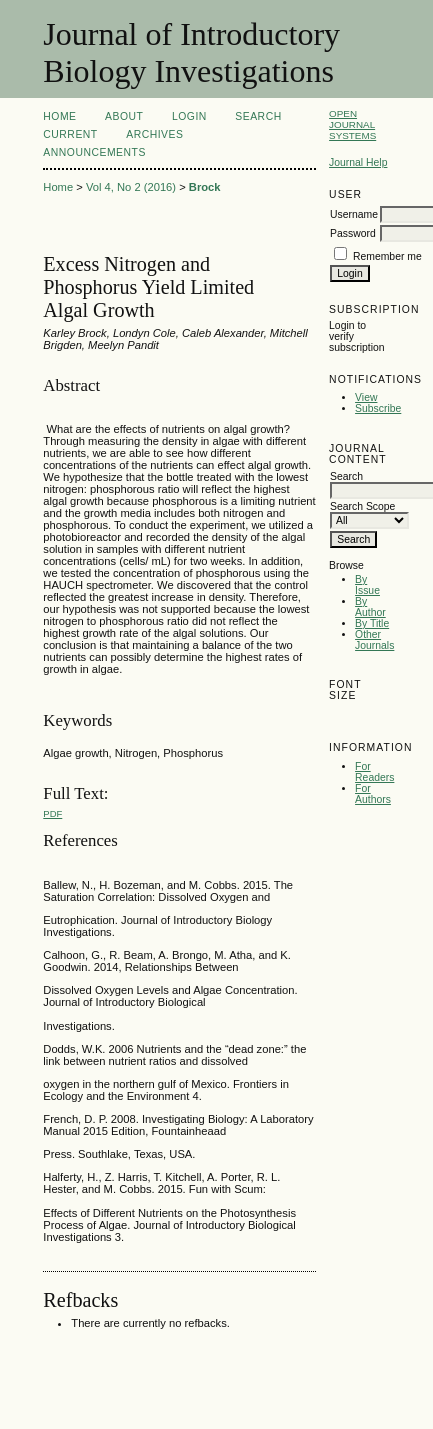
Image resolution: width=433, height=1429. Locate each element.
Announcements (94, 152)
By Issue (367, 585)
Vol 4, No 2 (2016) (131, 187)
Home (59, 116)
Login (189, 116)
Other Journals (374, 640)
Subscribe (378, 408)
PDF (52, 813)
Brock (205, 187)
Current (70, 134)
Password (353, 233)
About (124, 116)
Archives (154, 134)
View (366, 397)
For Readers (374, 772)
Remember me (387, 256)
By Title (372, 623)
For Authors (373, 794)
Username (354, 214)
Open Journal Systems (352, 124)
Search (258, 116)
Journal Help (358, 162)
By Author (370, 607)
